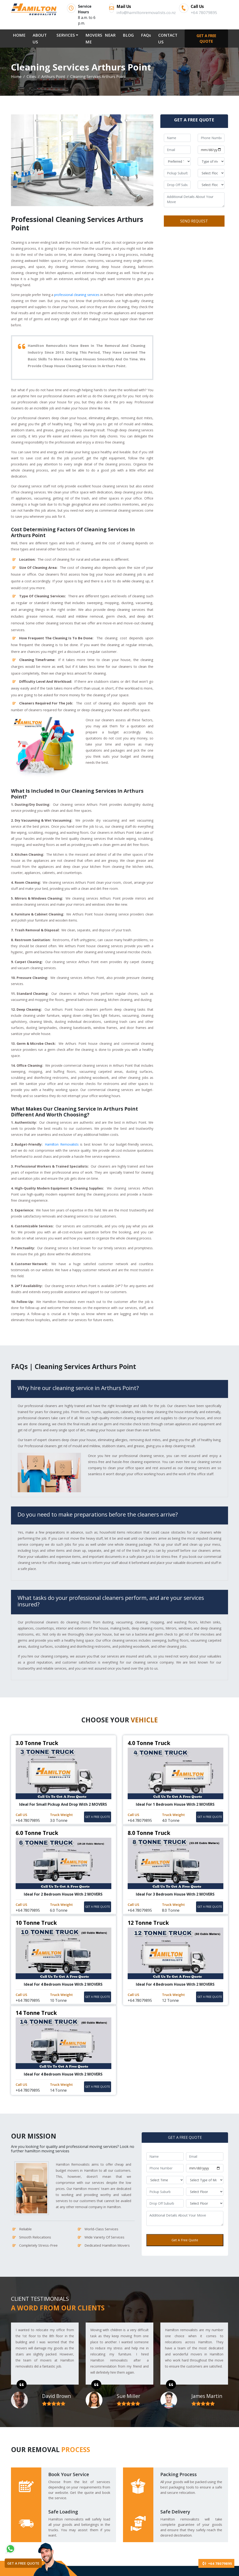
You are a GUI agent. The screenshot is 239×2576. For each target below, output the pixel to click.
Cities (31, 76)
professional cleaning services (76, 294)
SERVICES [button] (65, 35)
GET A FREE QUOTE (206, 38)
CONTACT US (167, 38)
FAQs (146, 35)
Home (16, 76)
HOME (20, 35)
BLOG (128, 35)
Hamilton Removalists (61, 1144)
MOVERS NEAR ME (100, 38)
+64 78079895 (216, 2563)
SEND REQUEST (194, 221)
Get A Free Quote (185, 2240)
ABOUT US (40, 38)
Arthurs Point (53, 76)
